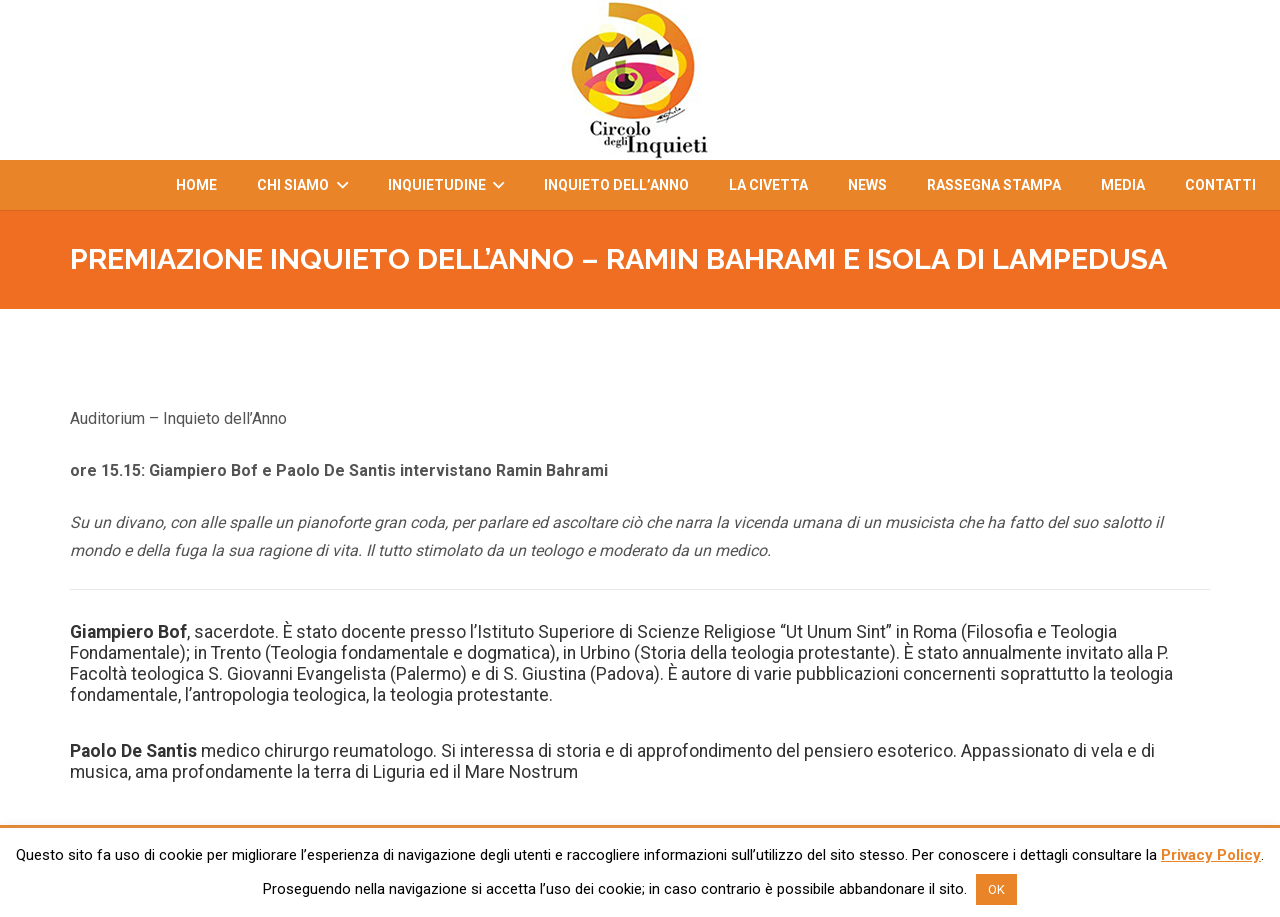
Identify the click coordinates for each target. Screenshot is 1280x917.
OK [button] (996, 889)
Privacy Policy (1211, 855)
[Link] (640, 80)
